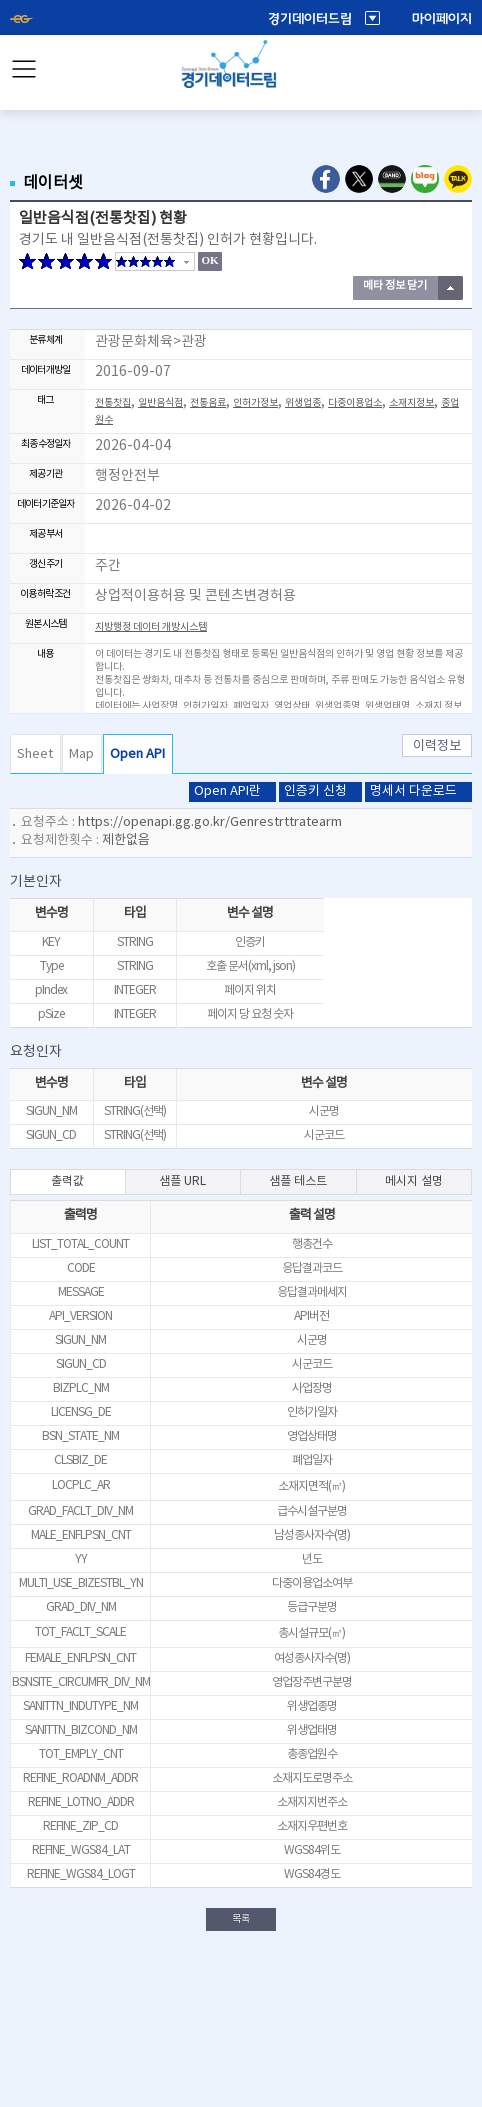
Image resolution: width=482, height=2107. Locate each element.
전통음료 (208, 403)
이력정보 (437, 746)
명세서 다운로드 (413, 791)
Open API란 (227, 791)
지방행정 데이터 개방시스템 (151, 627)
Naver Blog (425, 179)
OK (209, 260)
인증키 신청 (315, 791)
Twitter (359, 179)
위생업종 (303, 403)
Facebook (326, 179)
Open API (137, 754)
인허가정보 (255, 403)
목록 (241, 1919)
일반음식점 (160, 403)
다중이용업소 (355, 403)
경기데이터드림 (310, 19)
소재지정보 (411, 403)
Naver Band (392, 179)
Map (81, 754)
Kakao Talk (458, 179)
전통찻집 (113, 403)
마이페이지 (442, 19)
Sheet (35, 754)
